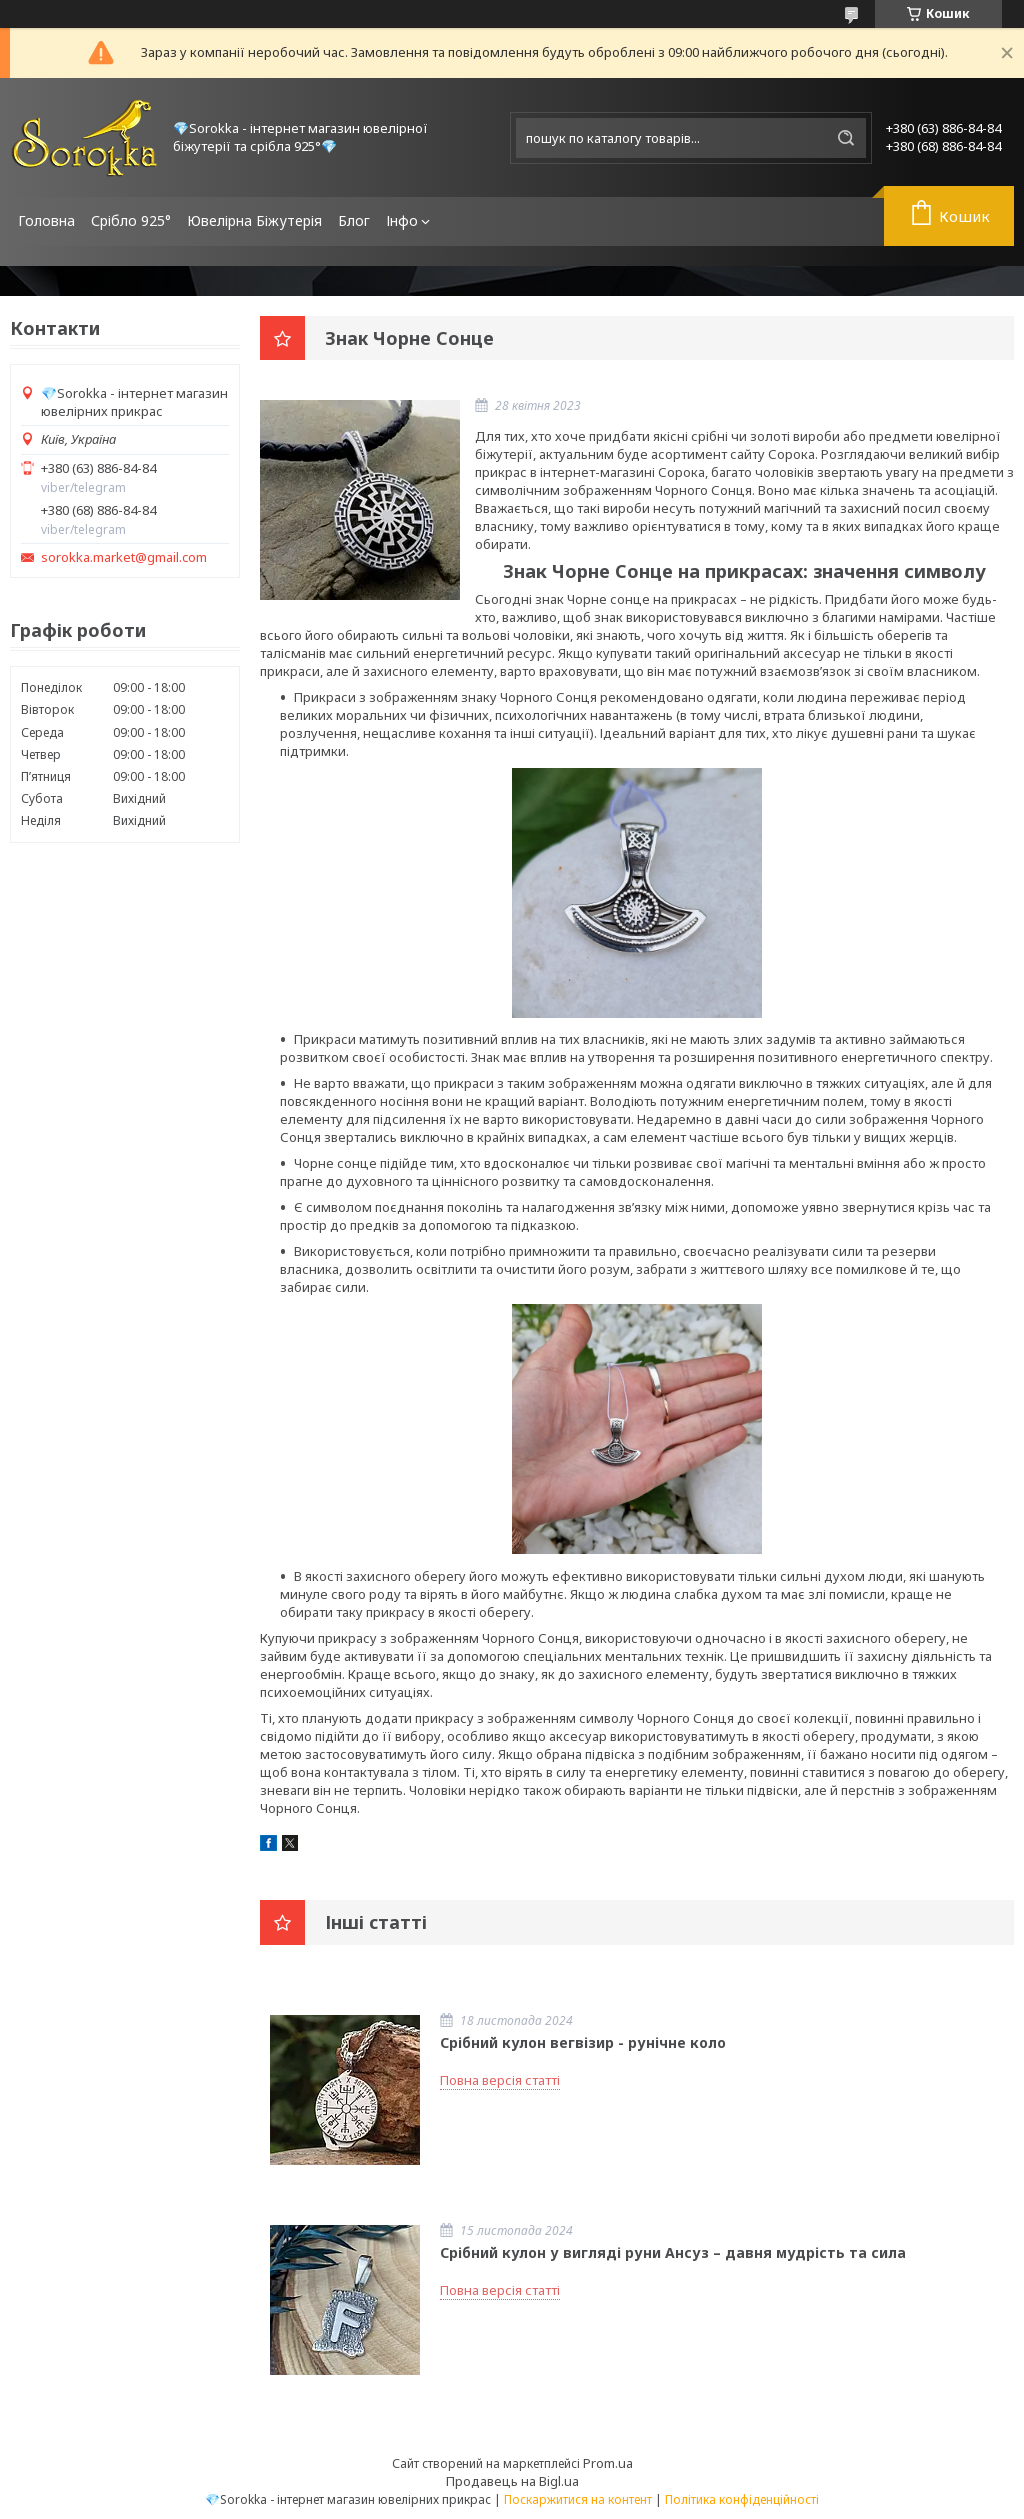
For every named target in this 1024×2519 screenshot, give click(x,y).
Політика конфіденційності (742, 2499)
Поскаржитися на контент (578, 2499)
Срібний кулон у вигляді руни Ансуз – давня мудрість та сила (673, 2252)
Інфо (402, 220)
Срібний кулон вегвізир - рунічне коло (583, 2042)
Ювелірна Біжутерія (254, 220)
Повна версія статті (500, 2080)
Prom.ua (608, 2463)
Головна (46, 220)
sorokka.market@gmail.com (124, 557)
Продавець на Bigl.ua (512, 2481)
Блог (354, 220)
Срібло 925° (131, 220)
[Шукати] (846, 138)
